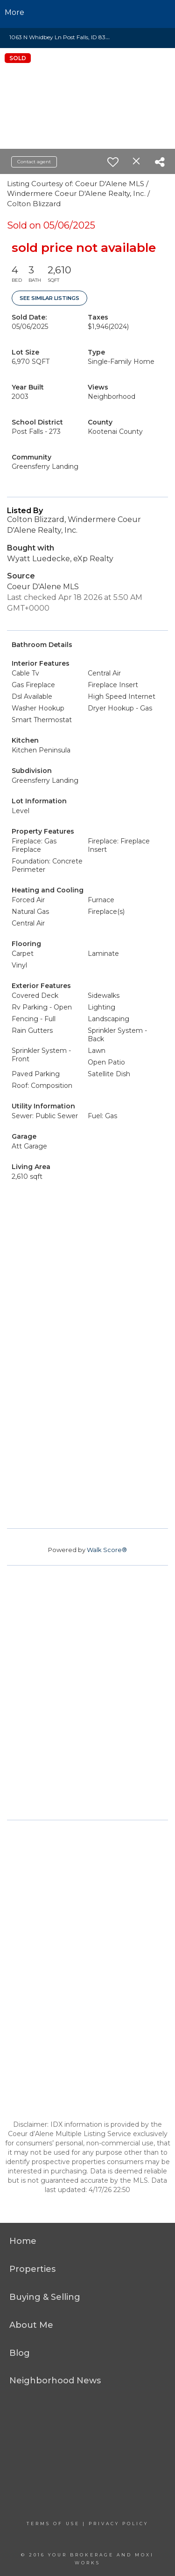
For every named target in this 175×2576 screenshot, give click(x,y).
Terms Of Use (53, 2523)
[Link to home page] (87, 12)
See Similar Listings (49, 298)
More (14, 12)
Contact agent (34, 162)
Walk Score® (107, 1549)
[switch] (113, 161)
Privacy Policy (118, 2523)
